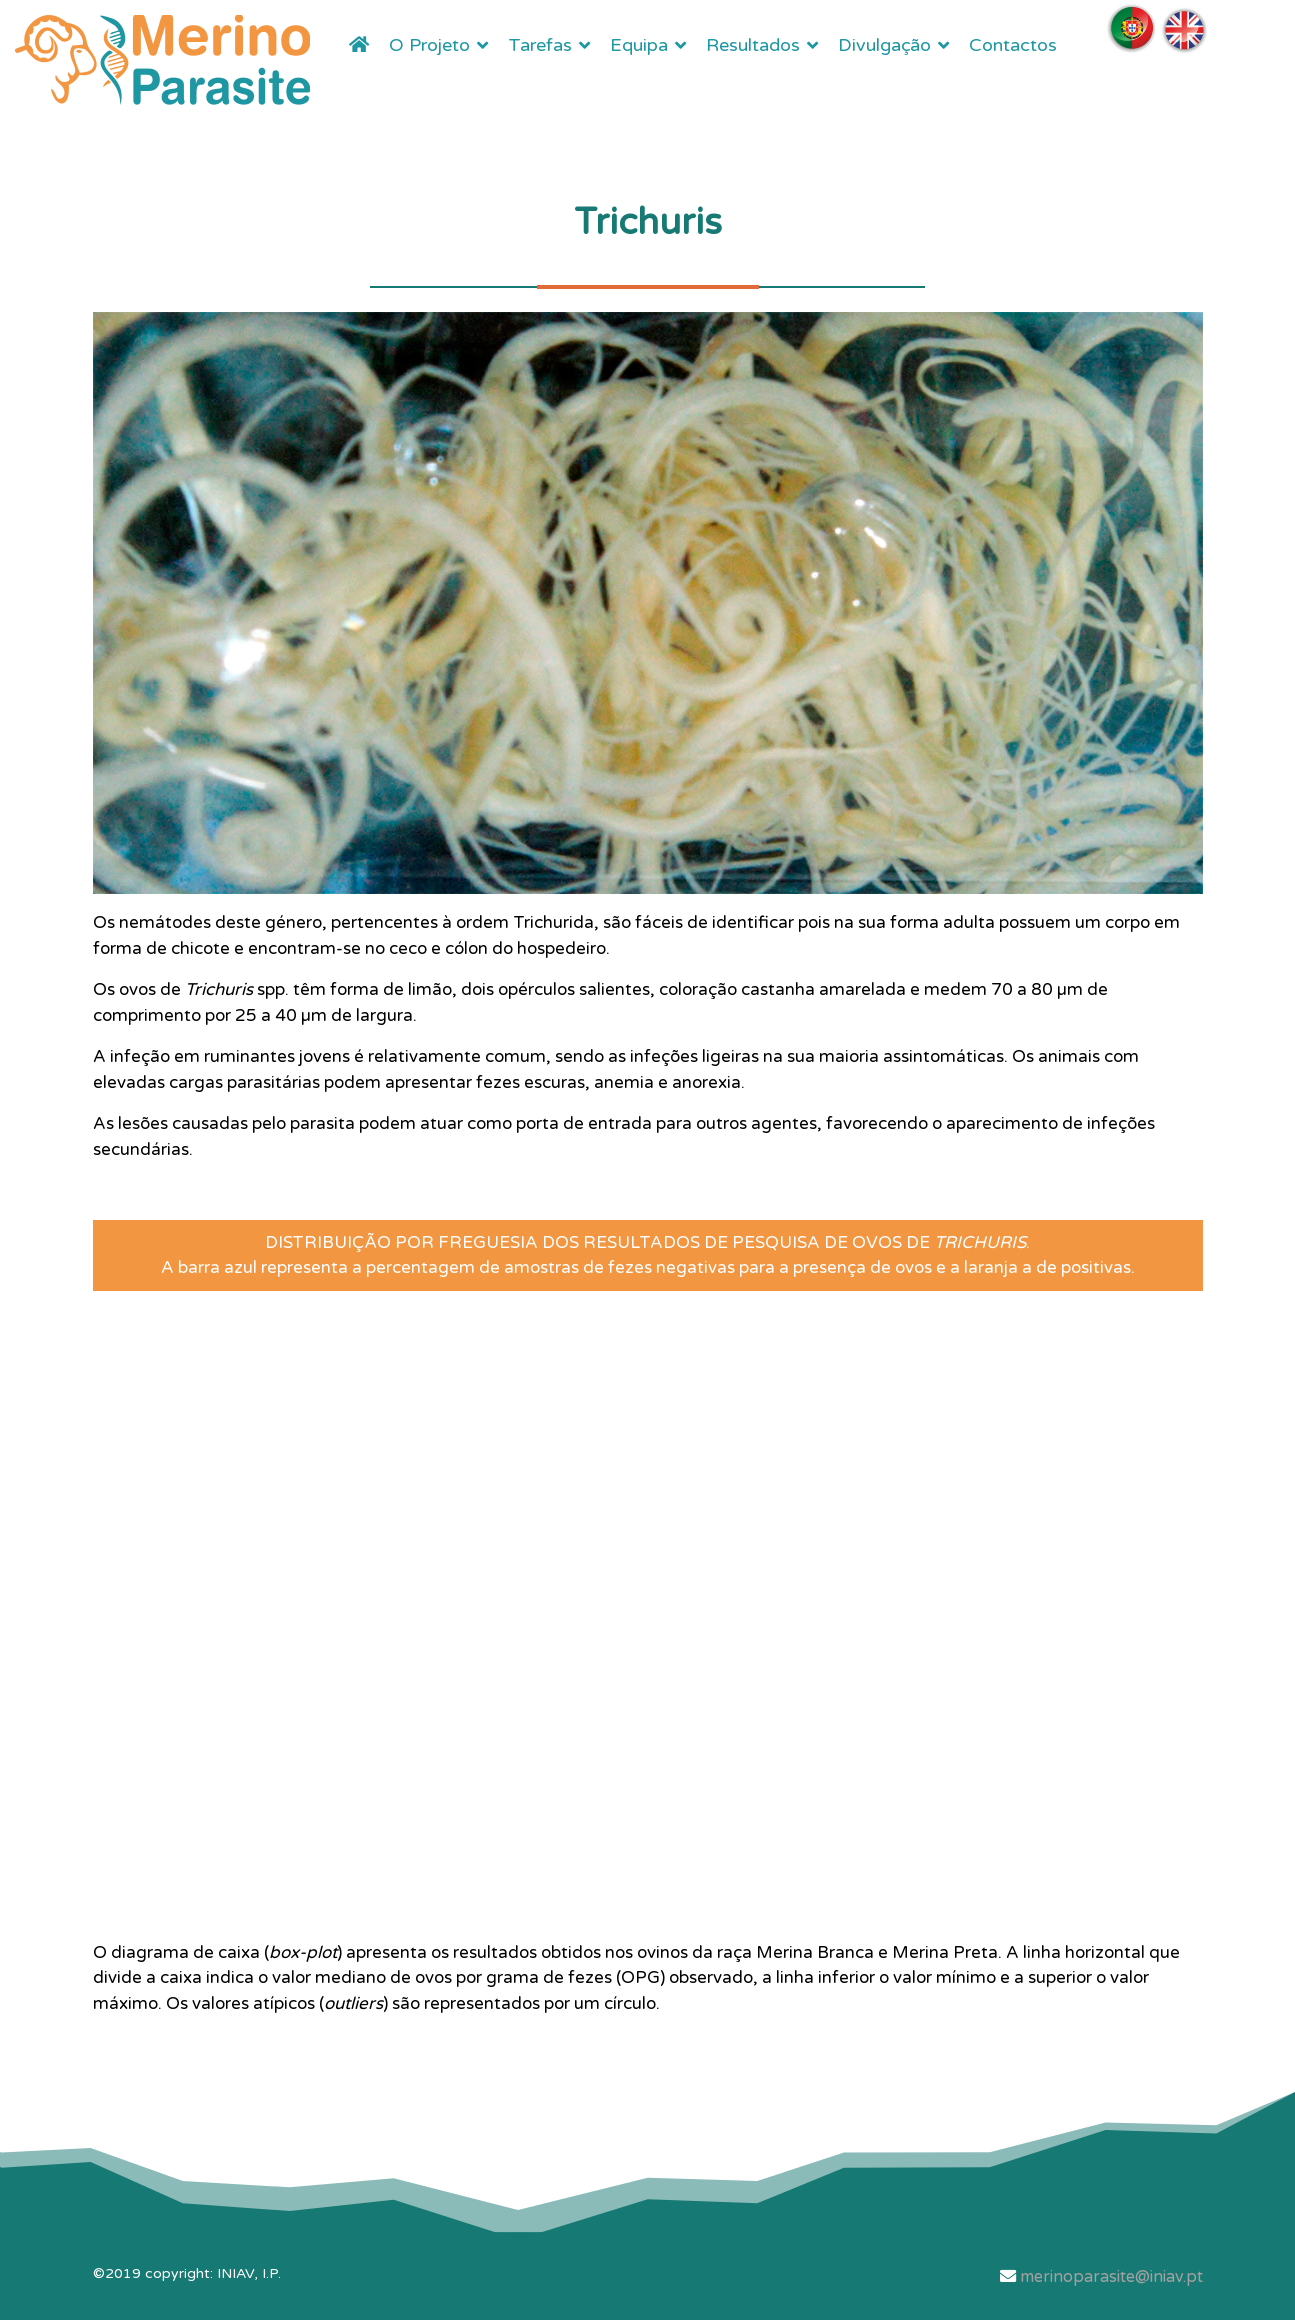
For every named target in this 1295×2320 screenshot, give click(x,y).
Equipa (639, 45)
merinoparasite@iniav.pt (1111, 2277)
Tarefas (540, 45)
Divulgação (884, 45)
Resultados (753, 45)
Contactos (1013, 45)
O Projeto (429, 45)
